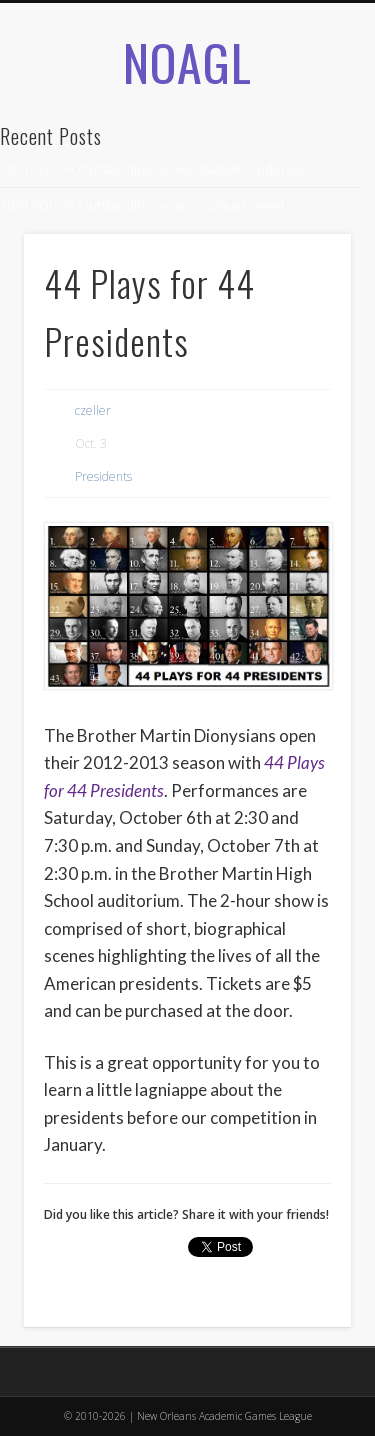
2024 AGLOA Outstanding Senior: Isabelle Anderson (154, 169)
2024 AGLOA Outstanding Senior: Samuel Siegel (142, 205)
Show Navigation (303, 219)
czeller (93, 410)
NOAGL (187, 61)
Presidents (103, 476)
